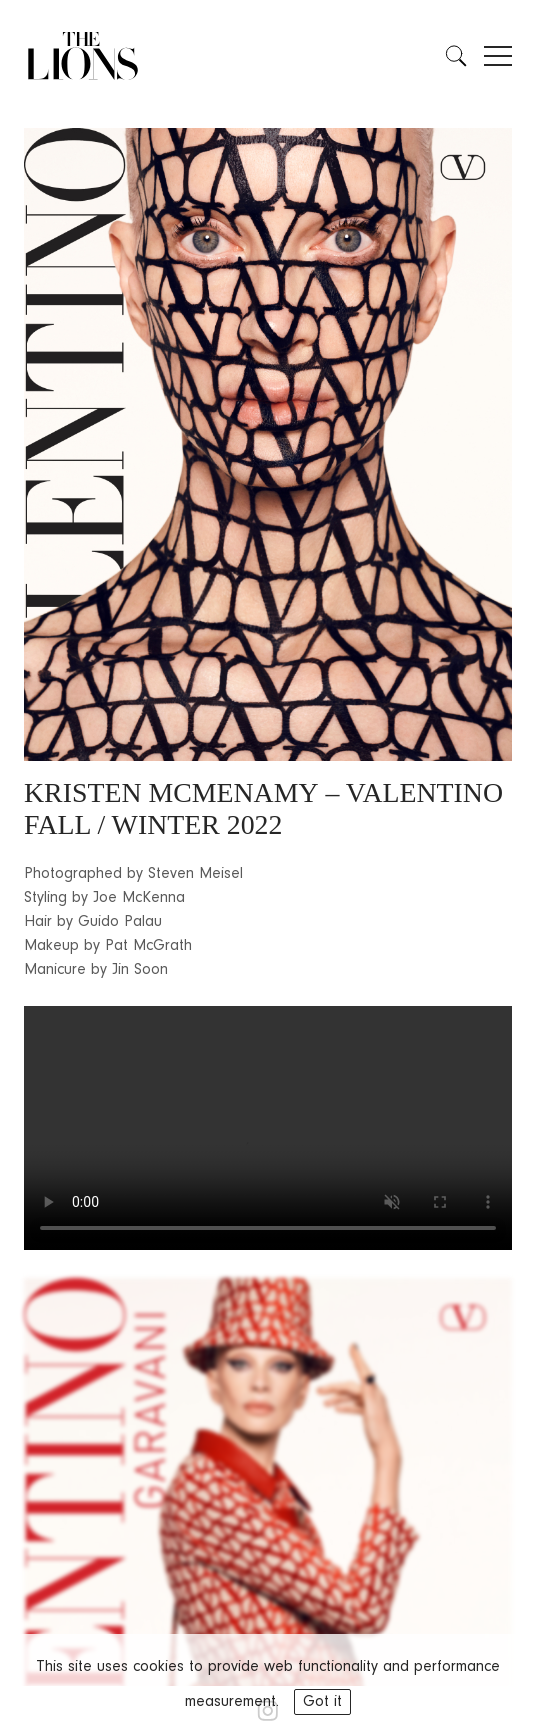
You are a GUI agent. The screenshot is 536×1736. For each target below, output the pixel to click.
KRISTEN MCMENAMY (171, 792)
